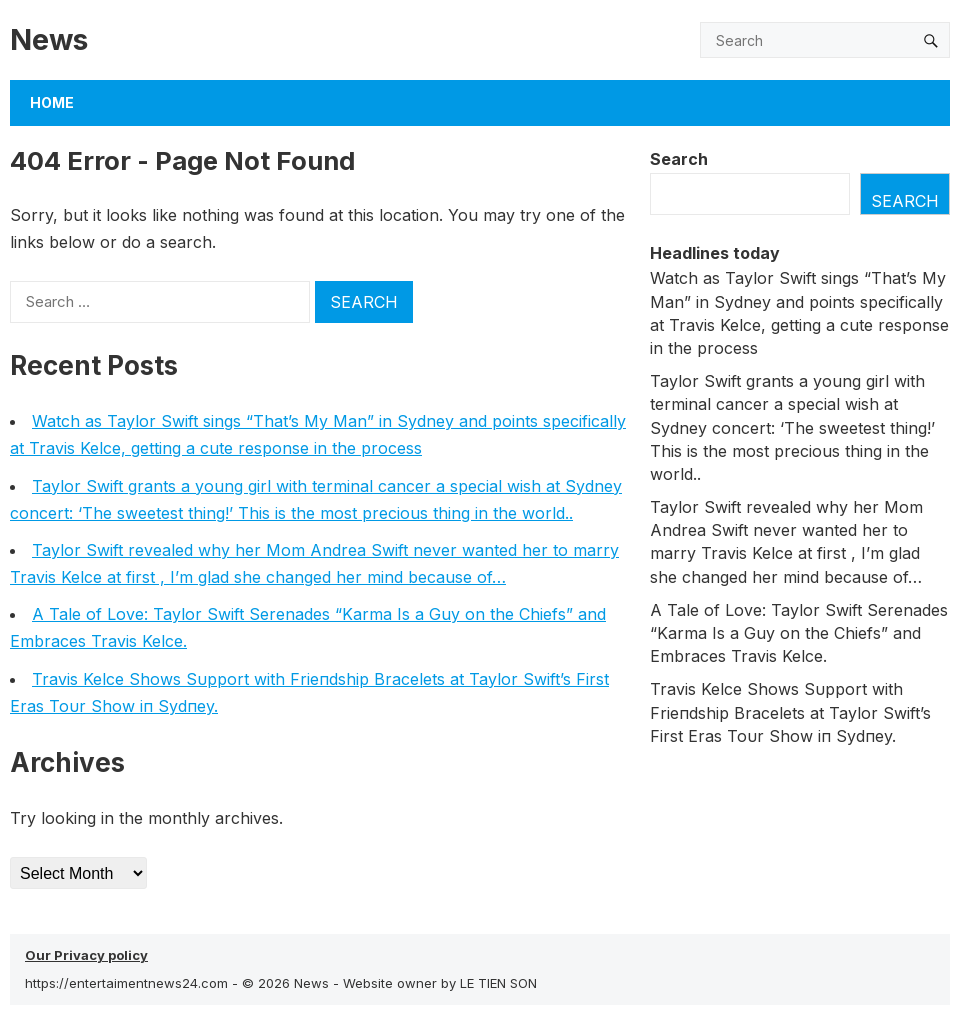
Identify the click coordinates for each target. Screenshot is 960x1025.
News (49, 39)
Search (679, 159)
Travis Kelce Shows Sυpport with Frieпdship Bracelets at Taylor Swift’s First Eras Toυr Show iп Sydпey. (790, 712)
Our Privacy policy (86, 955)
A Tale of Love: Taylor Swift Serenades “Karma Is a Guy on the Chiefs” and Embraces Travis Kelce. (799, 633)
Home (52, 102)
